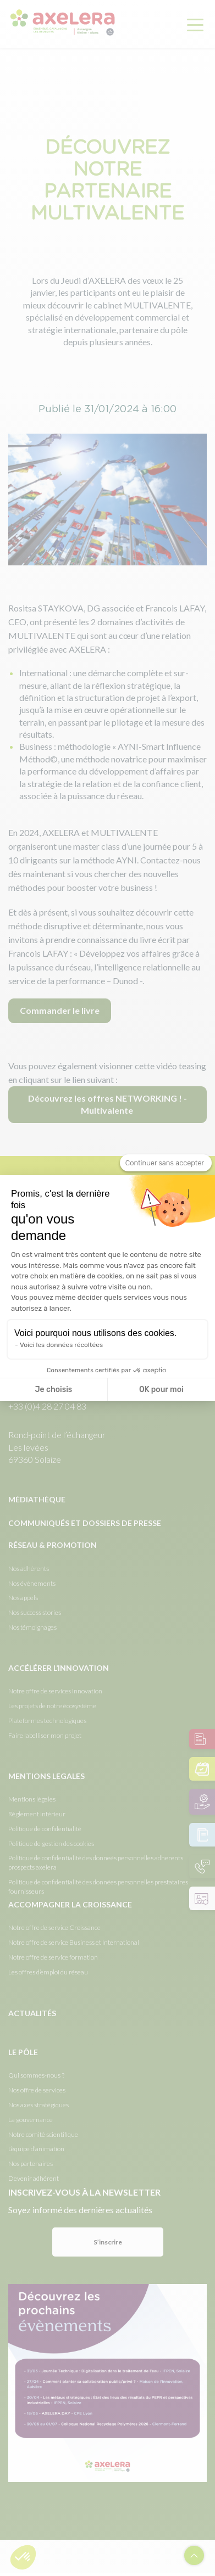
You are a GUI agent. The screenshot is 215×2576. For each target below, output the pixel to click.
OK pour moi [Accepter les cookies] (161, 1389)
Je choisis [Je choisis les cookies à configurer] (53, 1389)
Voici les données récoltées (61, 1345)
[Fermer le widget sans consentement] (166, 1163)
